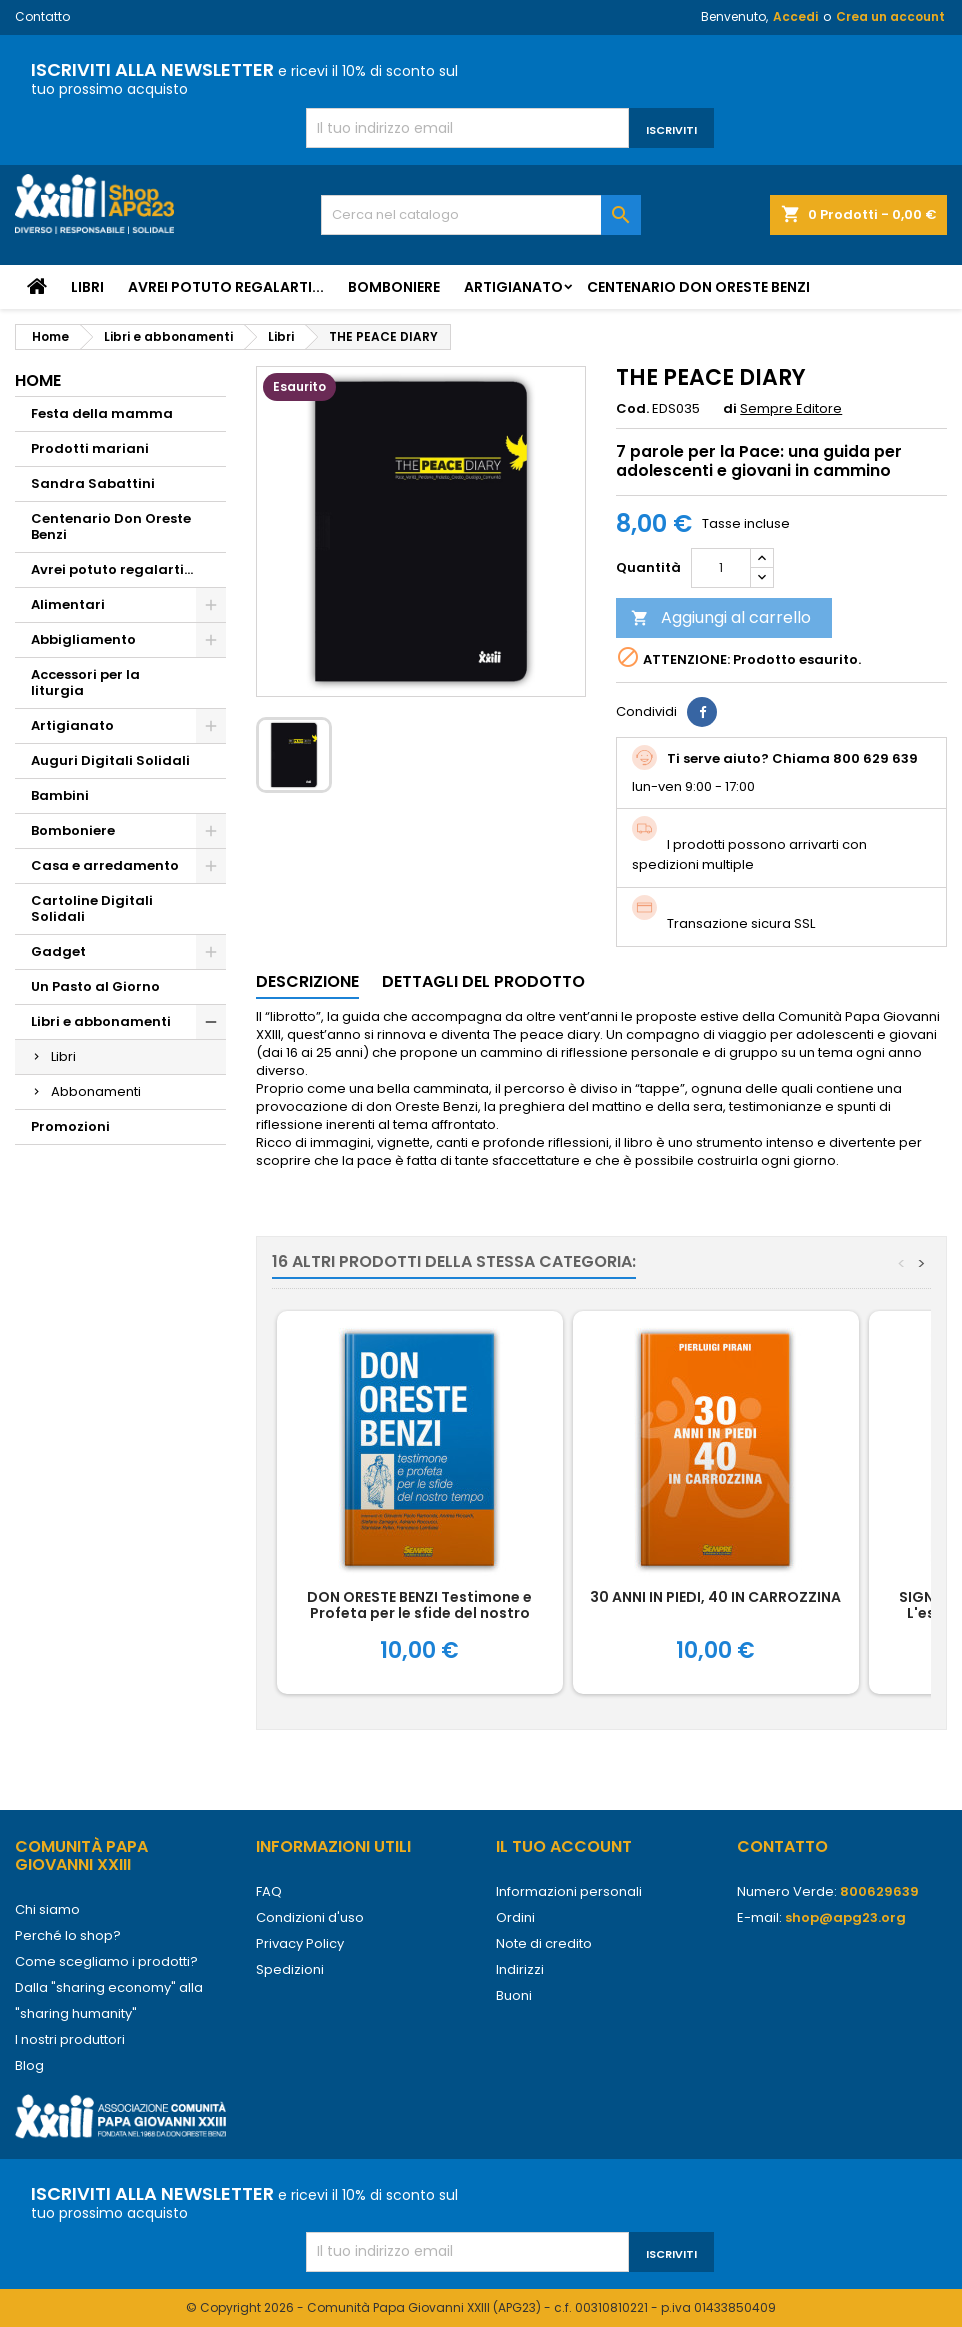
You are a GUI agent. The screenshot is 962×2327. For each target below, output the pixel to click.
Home (38, 380)
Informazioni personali (569, 1891)
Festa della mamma (102, 413)
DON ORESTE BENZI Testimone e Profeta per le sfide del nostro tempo (419, 1613)
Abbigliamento (83, 639)
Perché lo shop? (68, 1935)
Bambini (60, 795)
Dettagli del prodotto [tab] (483, 981)
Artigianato (513, 287)
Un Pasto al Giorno (95, 986)
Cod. (632, 409)
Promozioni (70, 1126)
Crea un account (890, 16)
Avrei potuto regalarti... (226, 287)
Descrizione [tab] (307, 981)
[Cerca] (481, 215)
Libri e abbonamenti (101, 1021)
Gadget (58, 951)
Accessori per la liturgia (85, 682)
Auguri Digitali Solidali (110, 760)
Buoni (514, 1995)
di (730, 409)
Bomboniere (394, 287)
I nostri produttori (70, 2039)
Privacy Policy (300, 1943)
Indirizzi (520, 1969)
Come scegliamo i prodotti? (106, 1961)
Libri (87, 287)
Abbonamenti (96, 1091)
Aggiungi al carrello (721, 617)
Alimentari (68, 604)
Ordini (515, 1917)
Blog (29, 2065)
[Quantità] (721, 568)
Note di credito (544, 1943)
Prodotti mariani (90, 448)
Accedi (795, 16)
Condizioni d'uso (310, 1917)
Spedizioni (290, 1969)
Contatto (42, 16)
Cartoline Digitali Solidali (92, 908)
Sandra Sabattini (93, 483)
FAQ (269, 1891)
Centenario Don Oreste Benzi (698, 287)
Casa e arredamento (105, 865)
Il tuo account (564, 1846)
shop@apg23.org (845, 1917)
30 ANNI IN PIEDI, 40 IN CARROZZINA (715, 1597)
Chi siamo (47, 1909)
